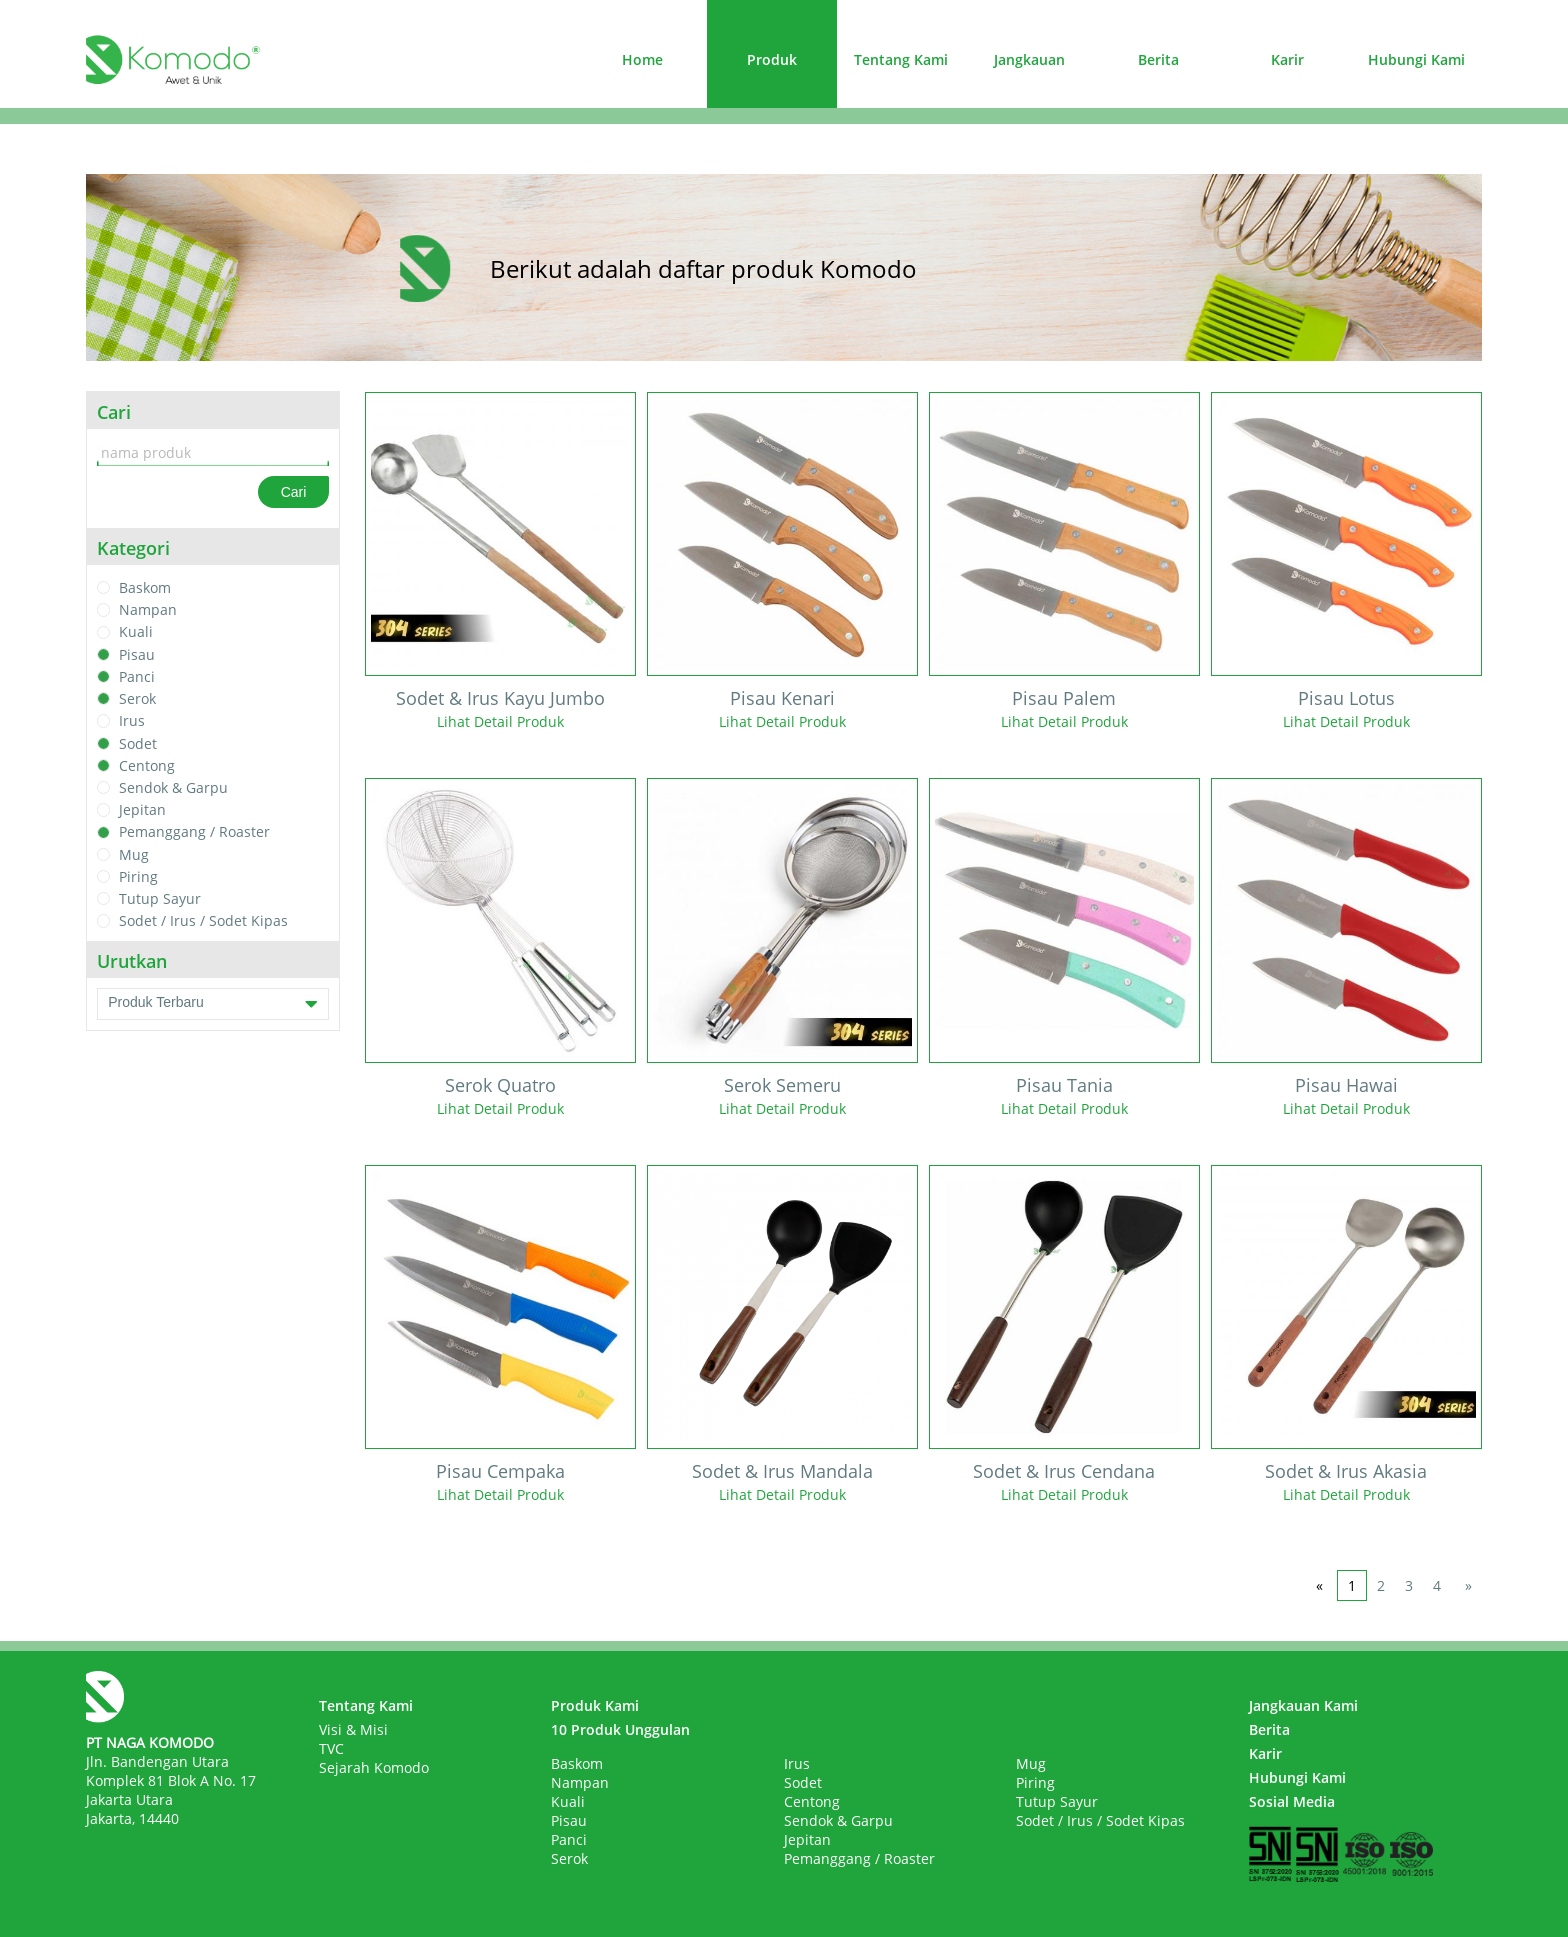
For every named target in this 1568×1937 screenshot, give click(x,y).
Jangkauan (1029, 59)
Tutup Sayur (160, 898)
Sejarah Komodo (374, 1767)
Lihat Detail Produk (500, 721)
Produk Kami (595, 1705)
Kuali (136, 632)
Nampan (148, 609)
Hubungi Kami (1416, 59)
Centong (147, 765)
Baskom (145, 587)
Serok (137, 698)
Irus (132, 721)
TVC (331, 1748)
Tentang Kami (901, 59)
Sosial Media (1292, 1801)
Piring (138, 876)
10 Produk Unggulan (620, 1729)
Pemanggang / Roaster (194, 832)
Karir (1287, 59)
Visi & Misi (353, 1729)
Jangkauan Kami (1303, 1705)
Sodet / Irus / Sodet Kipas (203, 921)
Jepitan (142, 809)
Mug (134, 854)
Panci (137, 676)
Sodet (138, 743)
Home (642, 59)
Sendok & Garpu (173, 787)
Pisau (137, 654)
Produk (772, 59)
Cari (294, 492)
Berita (1158, 59)
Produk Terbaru (213, 1004)
